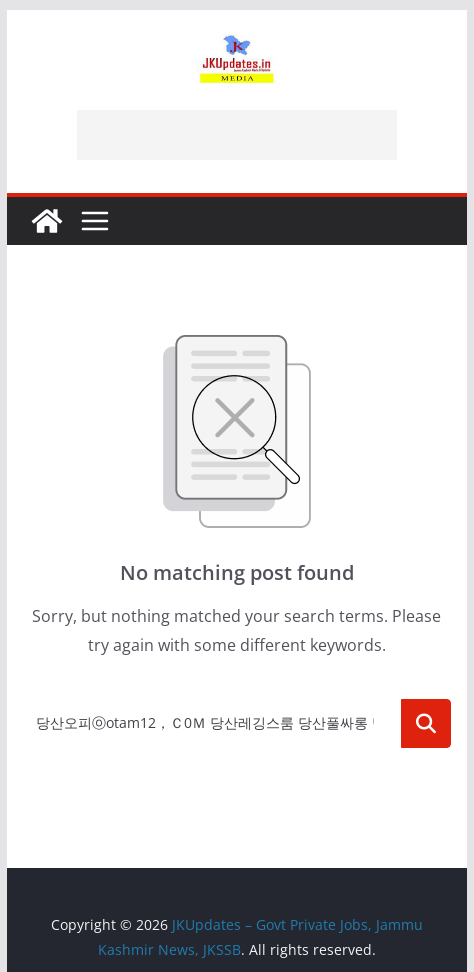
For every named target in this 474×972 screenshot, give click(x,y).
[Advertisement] (237, 135)
